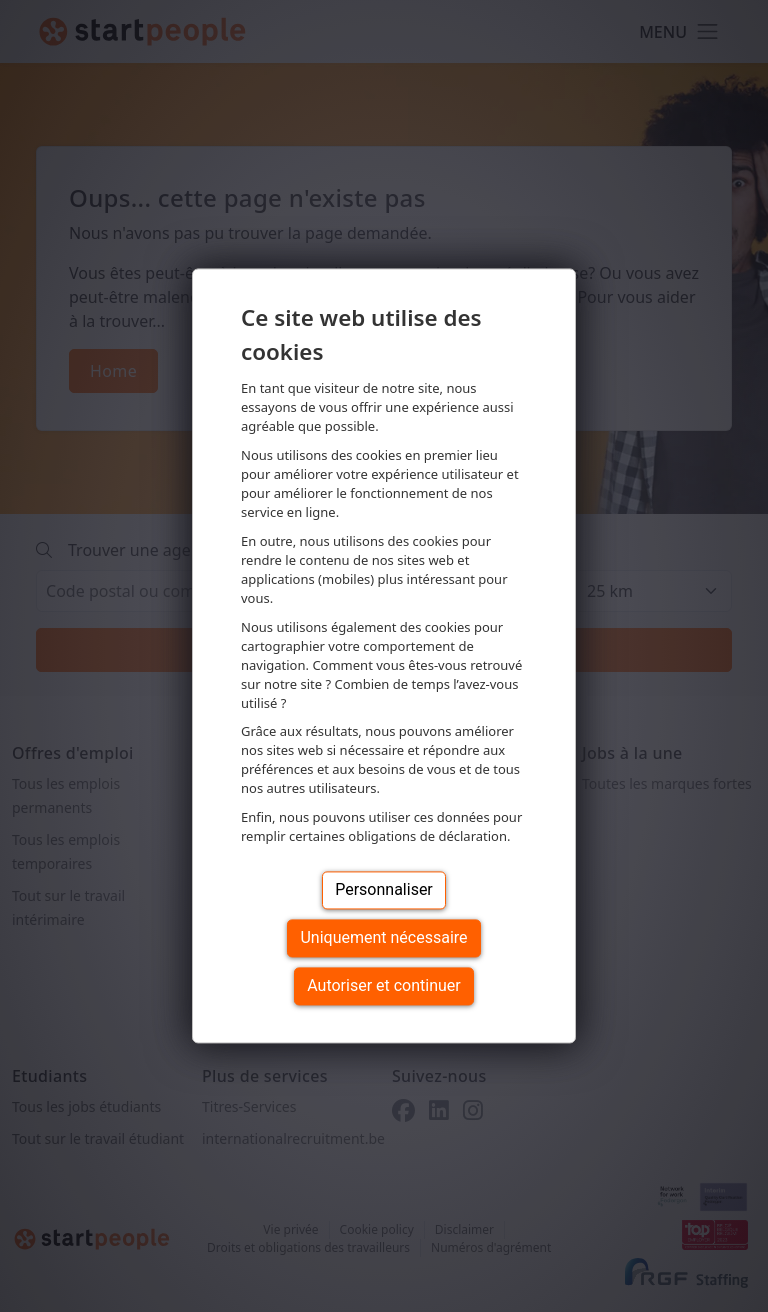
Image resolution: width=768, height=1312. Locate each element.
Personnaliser (384, 890)
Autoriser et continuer (384, 986)
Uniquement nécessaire (383, 938)
